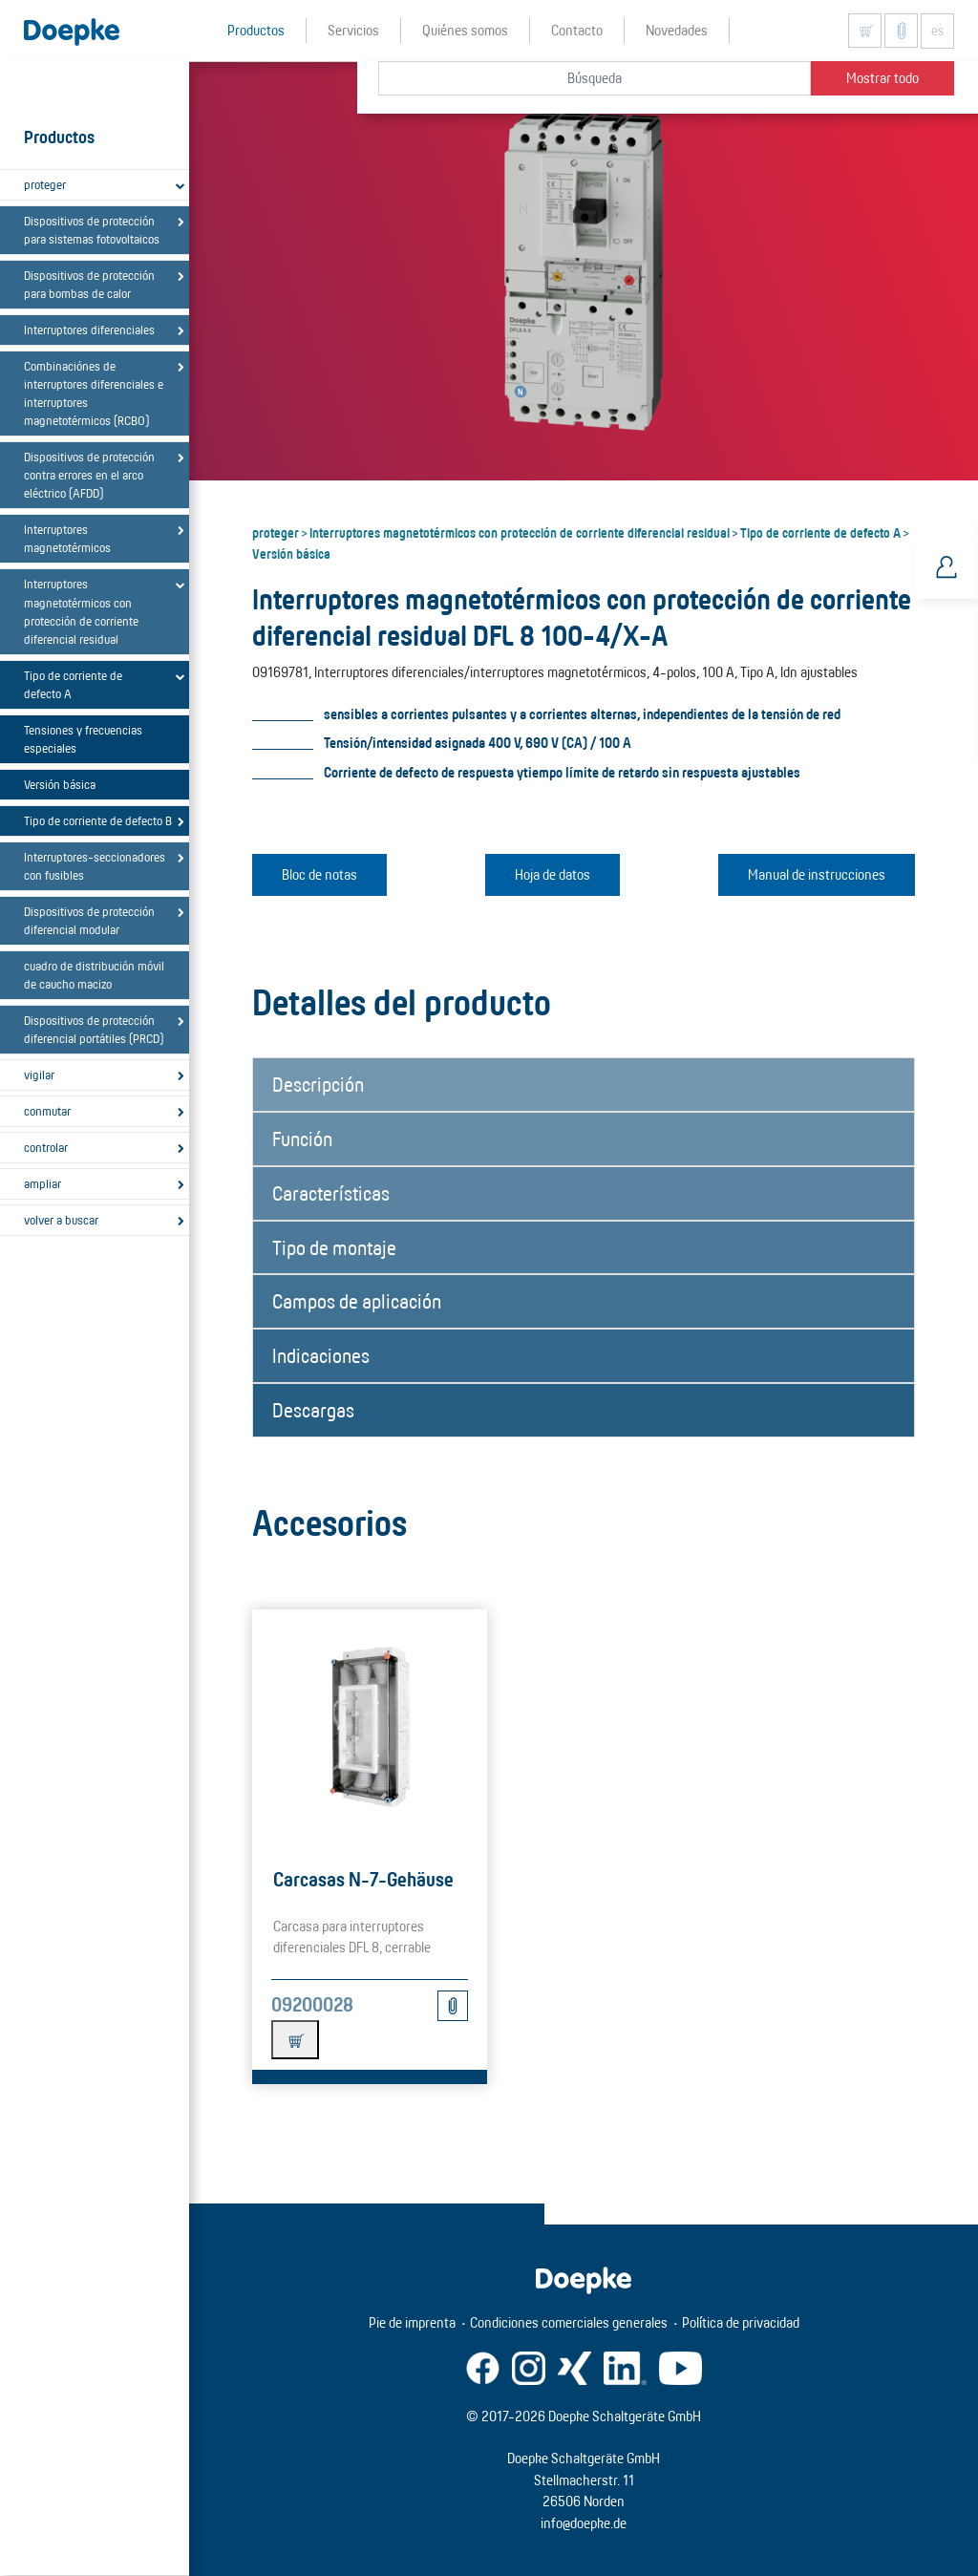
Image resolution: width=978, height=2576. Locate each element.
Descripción (318, 1084)
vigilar (39, 1074)
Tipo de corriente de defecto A (73, 684)
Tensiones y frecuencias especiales (83, 739)
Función (302, 1138)
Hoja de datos (552, 874)
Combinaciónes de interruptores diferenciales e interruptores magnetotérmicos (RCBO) (93, 393)
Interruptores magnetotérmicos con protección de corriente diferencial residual (81, 611)
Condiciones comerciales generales (569, 2322)
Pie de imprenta (412, 2322)
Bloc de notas (319, 874)
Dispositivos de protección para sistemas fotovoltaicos (91, 229)
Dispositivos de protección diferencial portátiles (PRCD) (93, 1029)
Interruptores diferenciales (89, 329)
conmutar (47, 1110)
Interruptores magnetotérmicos (67, 538)
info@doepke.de (584, 2523)
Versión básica (60, 784)
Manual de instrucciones (816, 874)
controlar (46, 1147)
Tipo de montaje (334, 1247)
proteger (45, 184)
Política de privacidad (740, 2322)
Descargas (313, 1409)
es (937, 30)
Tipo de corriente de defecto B (98, 820)
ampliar (42, 1183)
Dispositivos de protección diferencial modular (89, 920)
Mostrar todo (882, 78)
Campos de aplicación (356, 1300)
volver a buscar (61, 1219)
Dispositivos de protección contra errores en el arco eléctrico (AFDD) (89, 474)
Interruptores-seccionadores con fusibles (94, 866)
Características (331, 1193)
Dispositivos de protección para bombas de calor (89, 284)
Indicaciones (321, 1355)
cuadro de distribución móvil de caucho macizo (94, 974)
